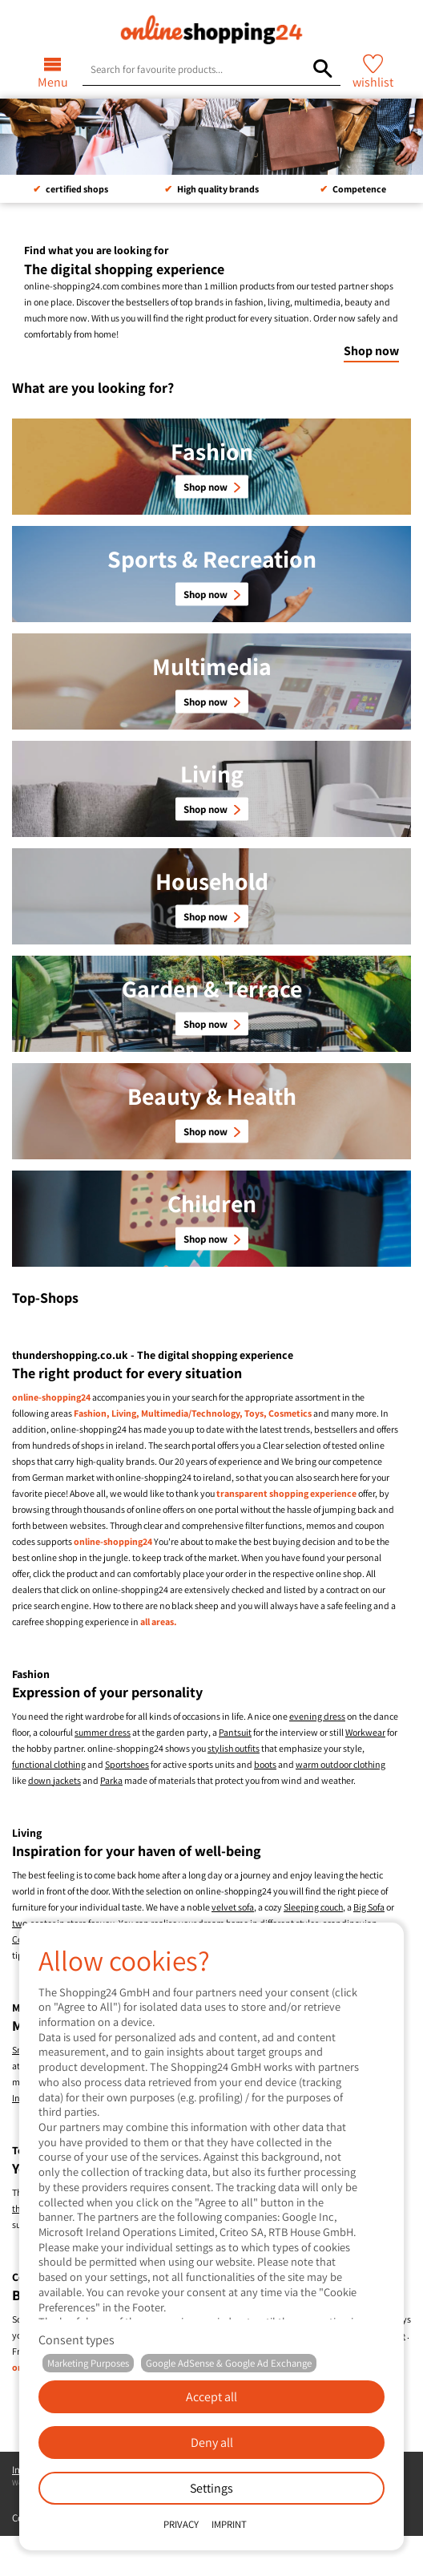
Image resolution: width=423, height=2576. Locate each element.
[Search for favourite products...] (322, 69)
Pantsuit (235, 1732)
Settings (211, 2488)
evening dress (317, 1716)
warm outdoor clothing (340, 1764)
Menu (53, 82)
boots (265, 1764)
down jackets (54, 1780)
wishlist (372, 82)
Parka (111, 1780)
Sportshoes (127, 1764)
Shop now (371, 350)
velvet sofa (233, 1907)
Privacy (181, 2524)
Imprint (229, 2524)
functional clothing (49, 1764)
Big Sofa (369, 1907)
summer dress (103, 1732)
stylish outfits (233, 1748)
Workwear (365, 1732)
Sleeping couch (313, 1907)
